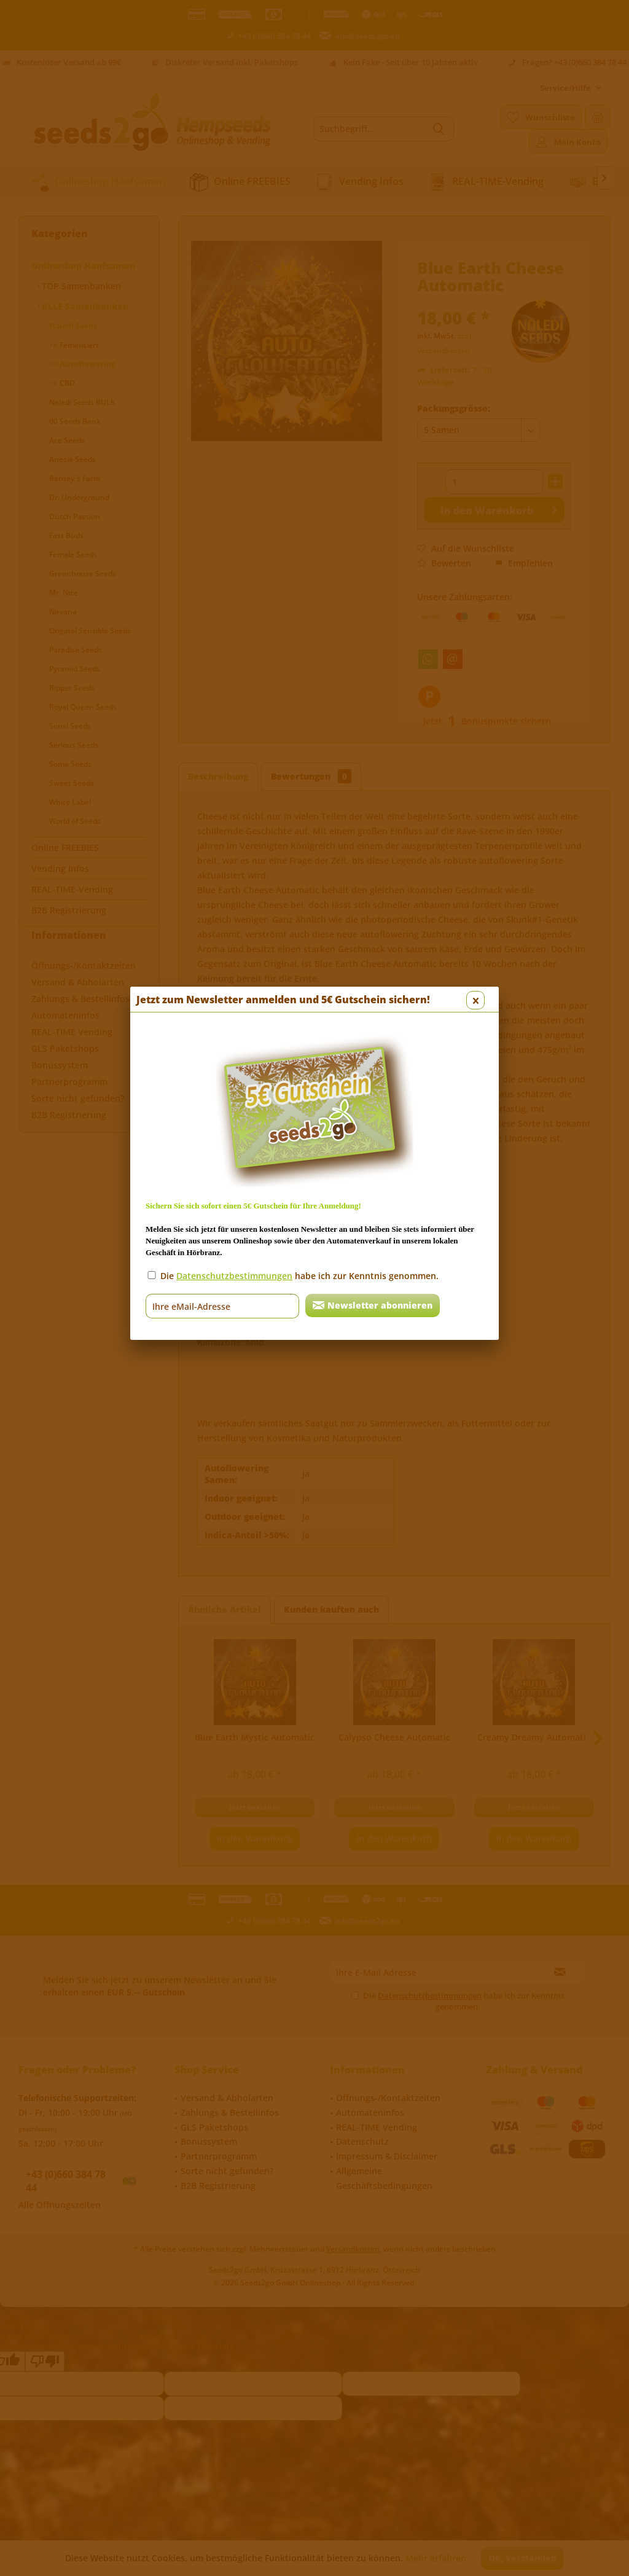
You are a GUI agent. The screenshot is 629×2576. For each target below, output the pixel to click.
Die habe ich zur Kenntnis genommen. (299, 333)
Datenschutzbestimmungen (234, 333)
